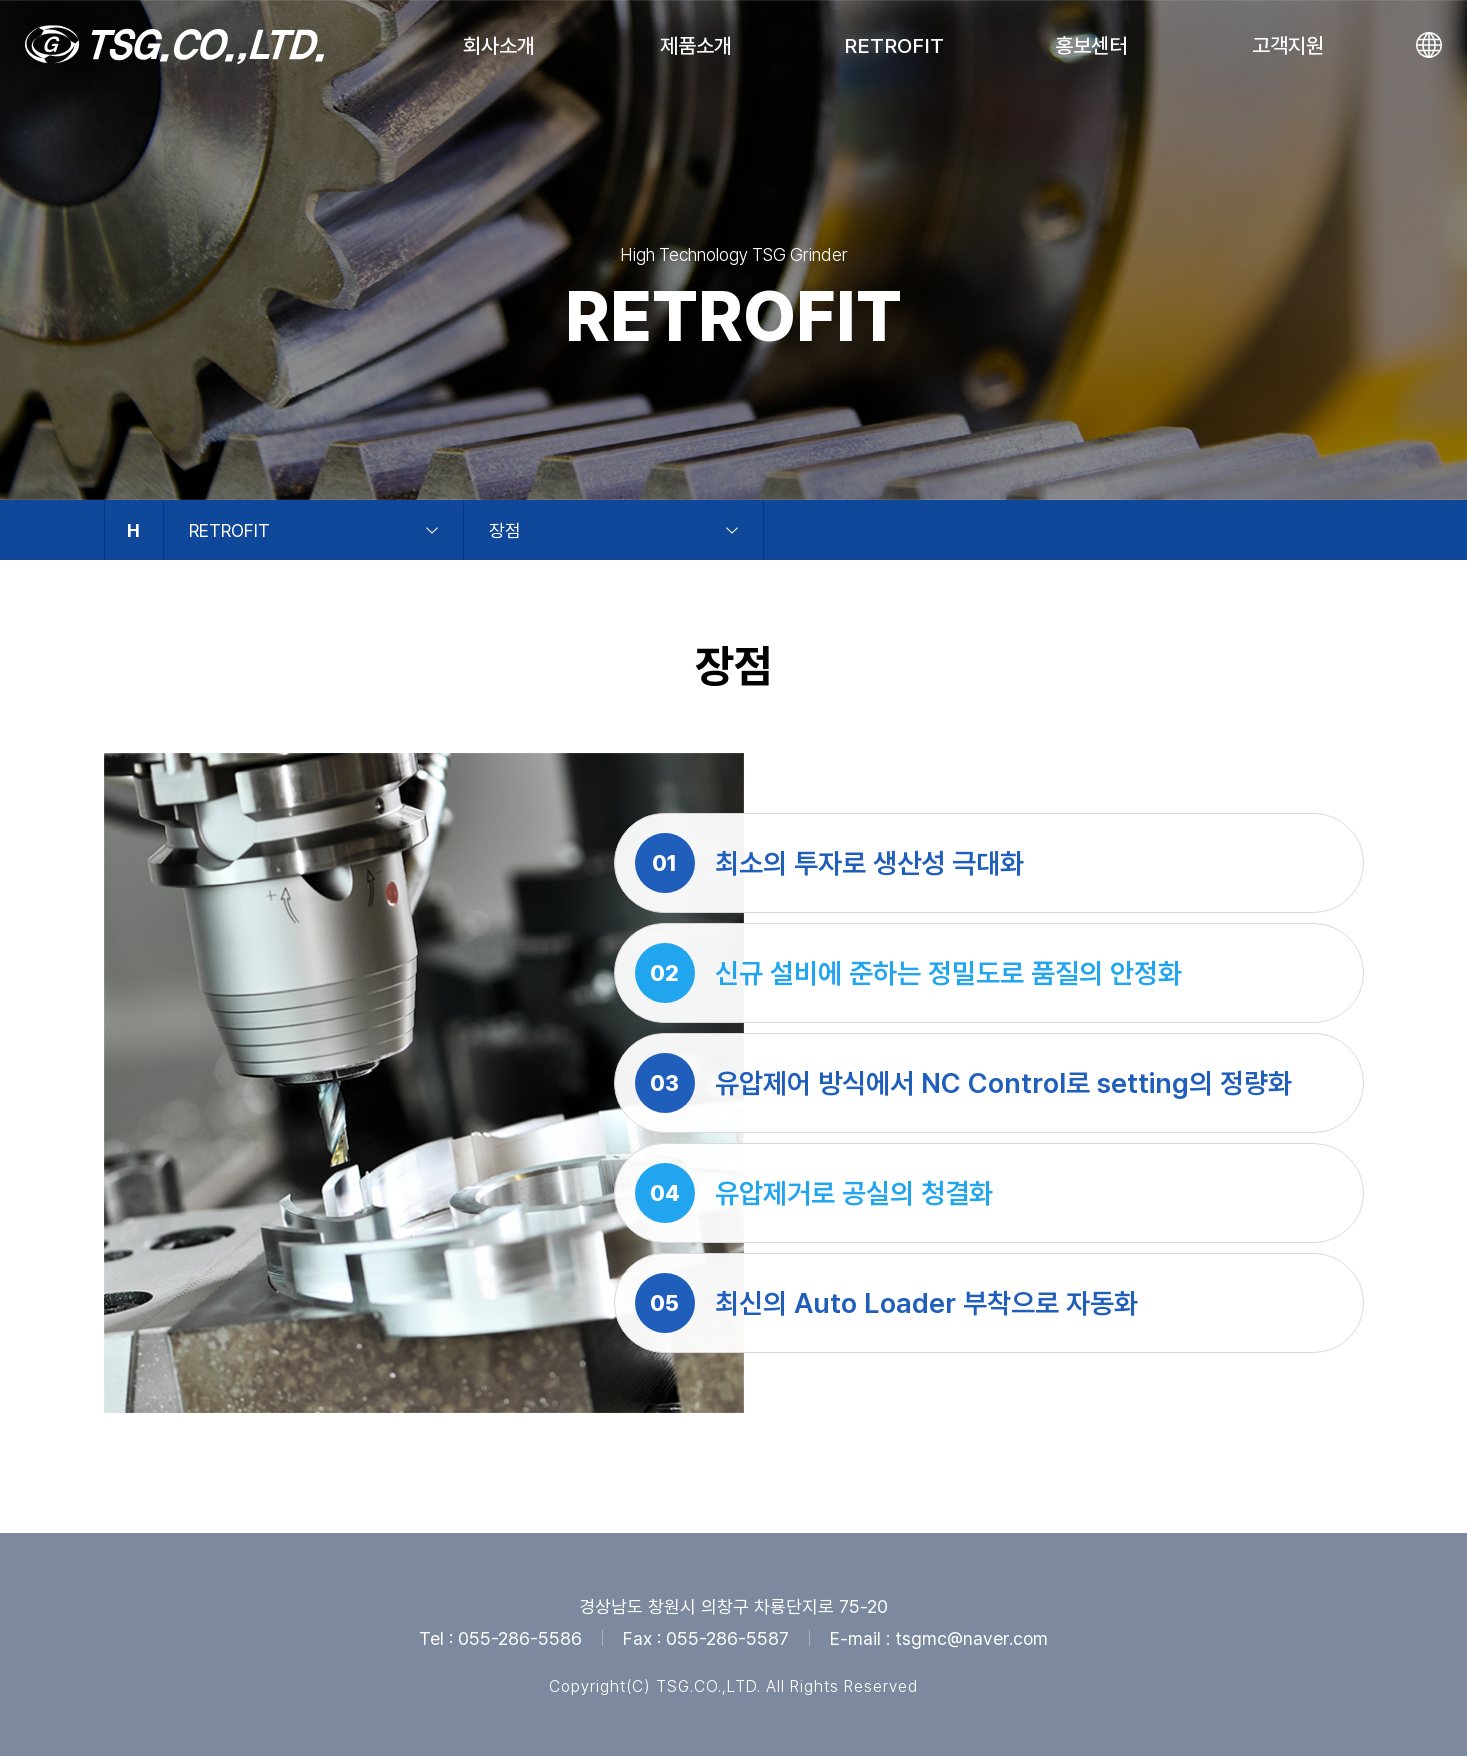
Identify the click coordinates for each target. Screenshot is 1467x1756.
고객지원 (1288, 45)
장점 (505, 530)
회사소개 (499, 45)
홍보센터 (1091, 45)
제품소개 (696, 45)
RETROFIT (894, 45)
